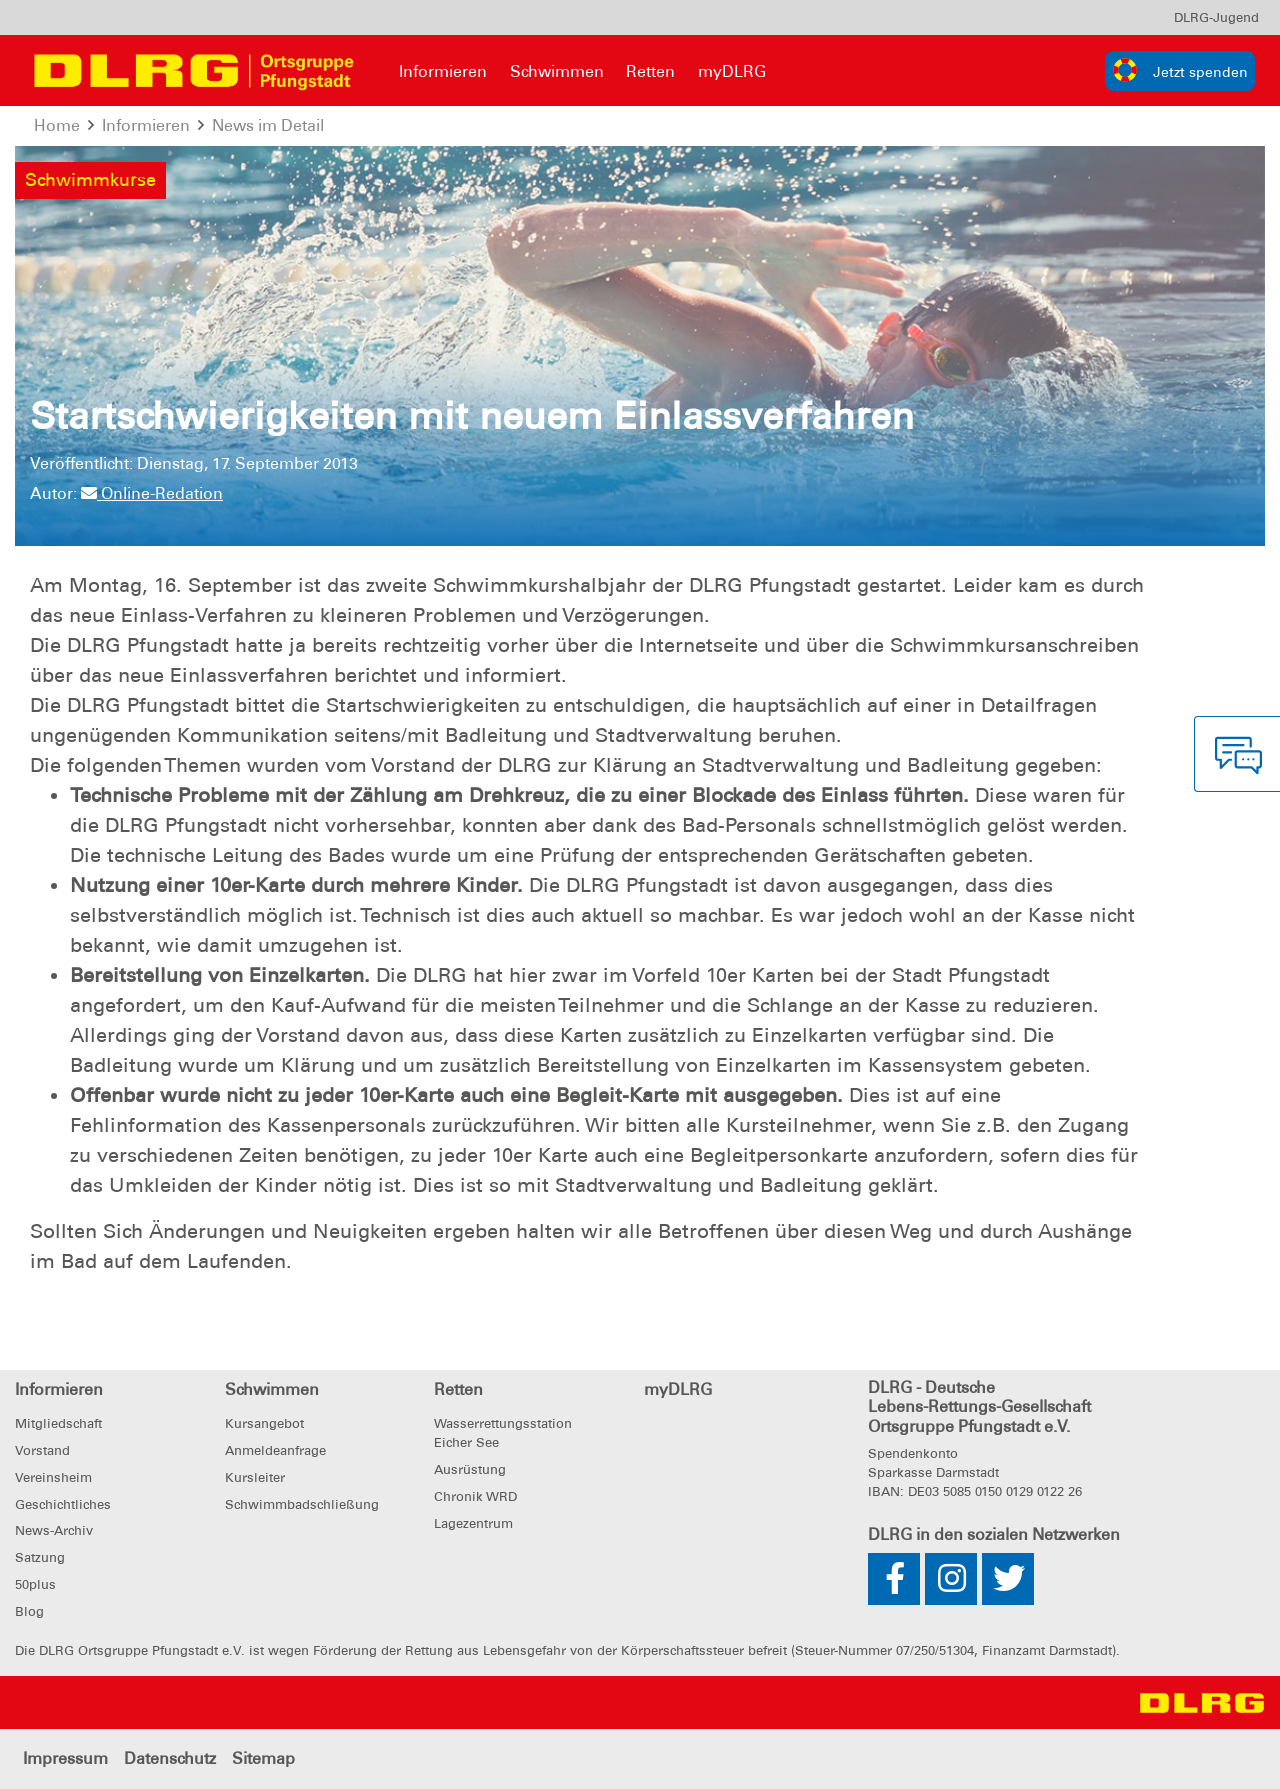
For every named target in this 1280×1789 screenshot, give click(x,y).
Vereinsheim (53, 1477)
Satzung (40, 1557)
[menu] (1216, 17)
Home (57, 125)
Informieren (443, 71)
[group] (1180, 71)
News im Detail (268, 125)
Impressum (65, 1758)
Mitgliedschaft (58, 1423)
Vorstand (42, 1450)
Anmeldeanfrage (275, 1450)
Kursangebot (264, 1423)
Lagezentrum (473, 1523)
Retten (650, 71)
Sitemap (263, 1758)
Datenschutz (170, 1758)
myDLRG (732, 71)
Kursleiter (255, 1477)
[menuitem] (1216, 17)
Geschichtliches (63, 1504)
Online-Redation (152, 493)
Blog (29, 1611)
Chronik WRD (475, 1496)
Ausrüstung (470, 1469)
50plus (35, 1584)
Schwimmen (557, 71)
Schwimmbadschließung (302, 1504)
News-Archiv (54, 1530)
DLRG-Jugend (1216, 17)
